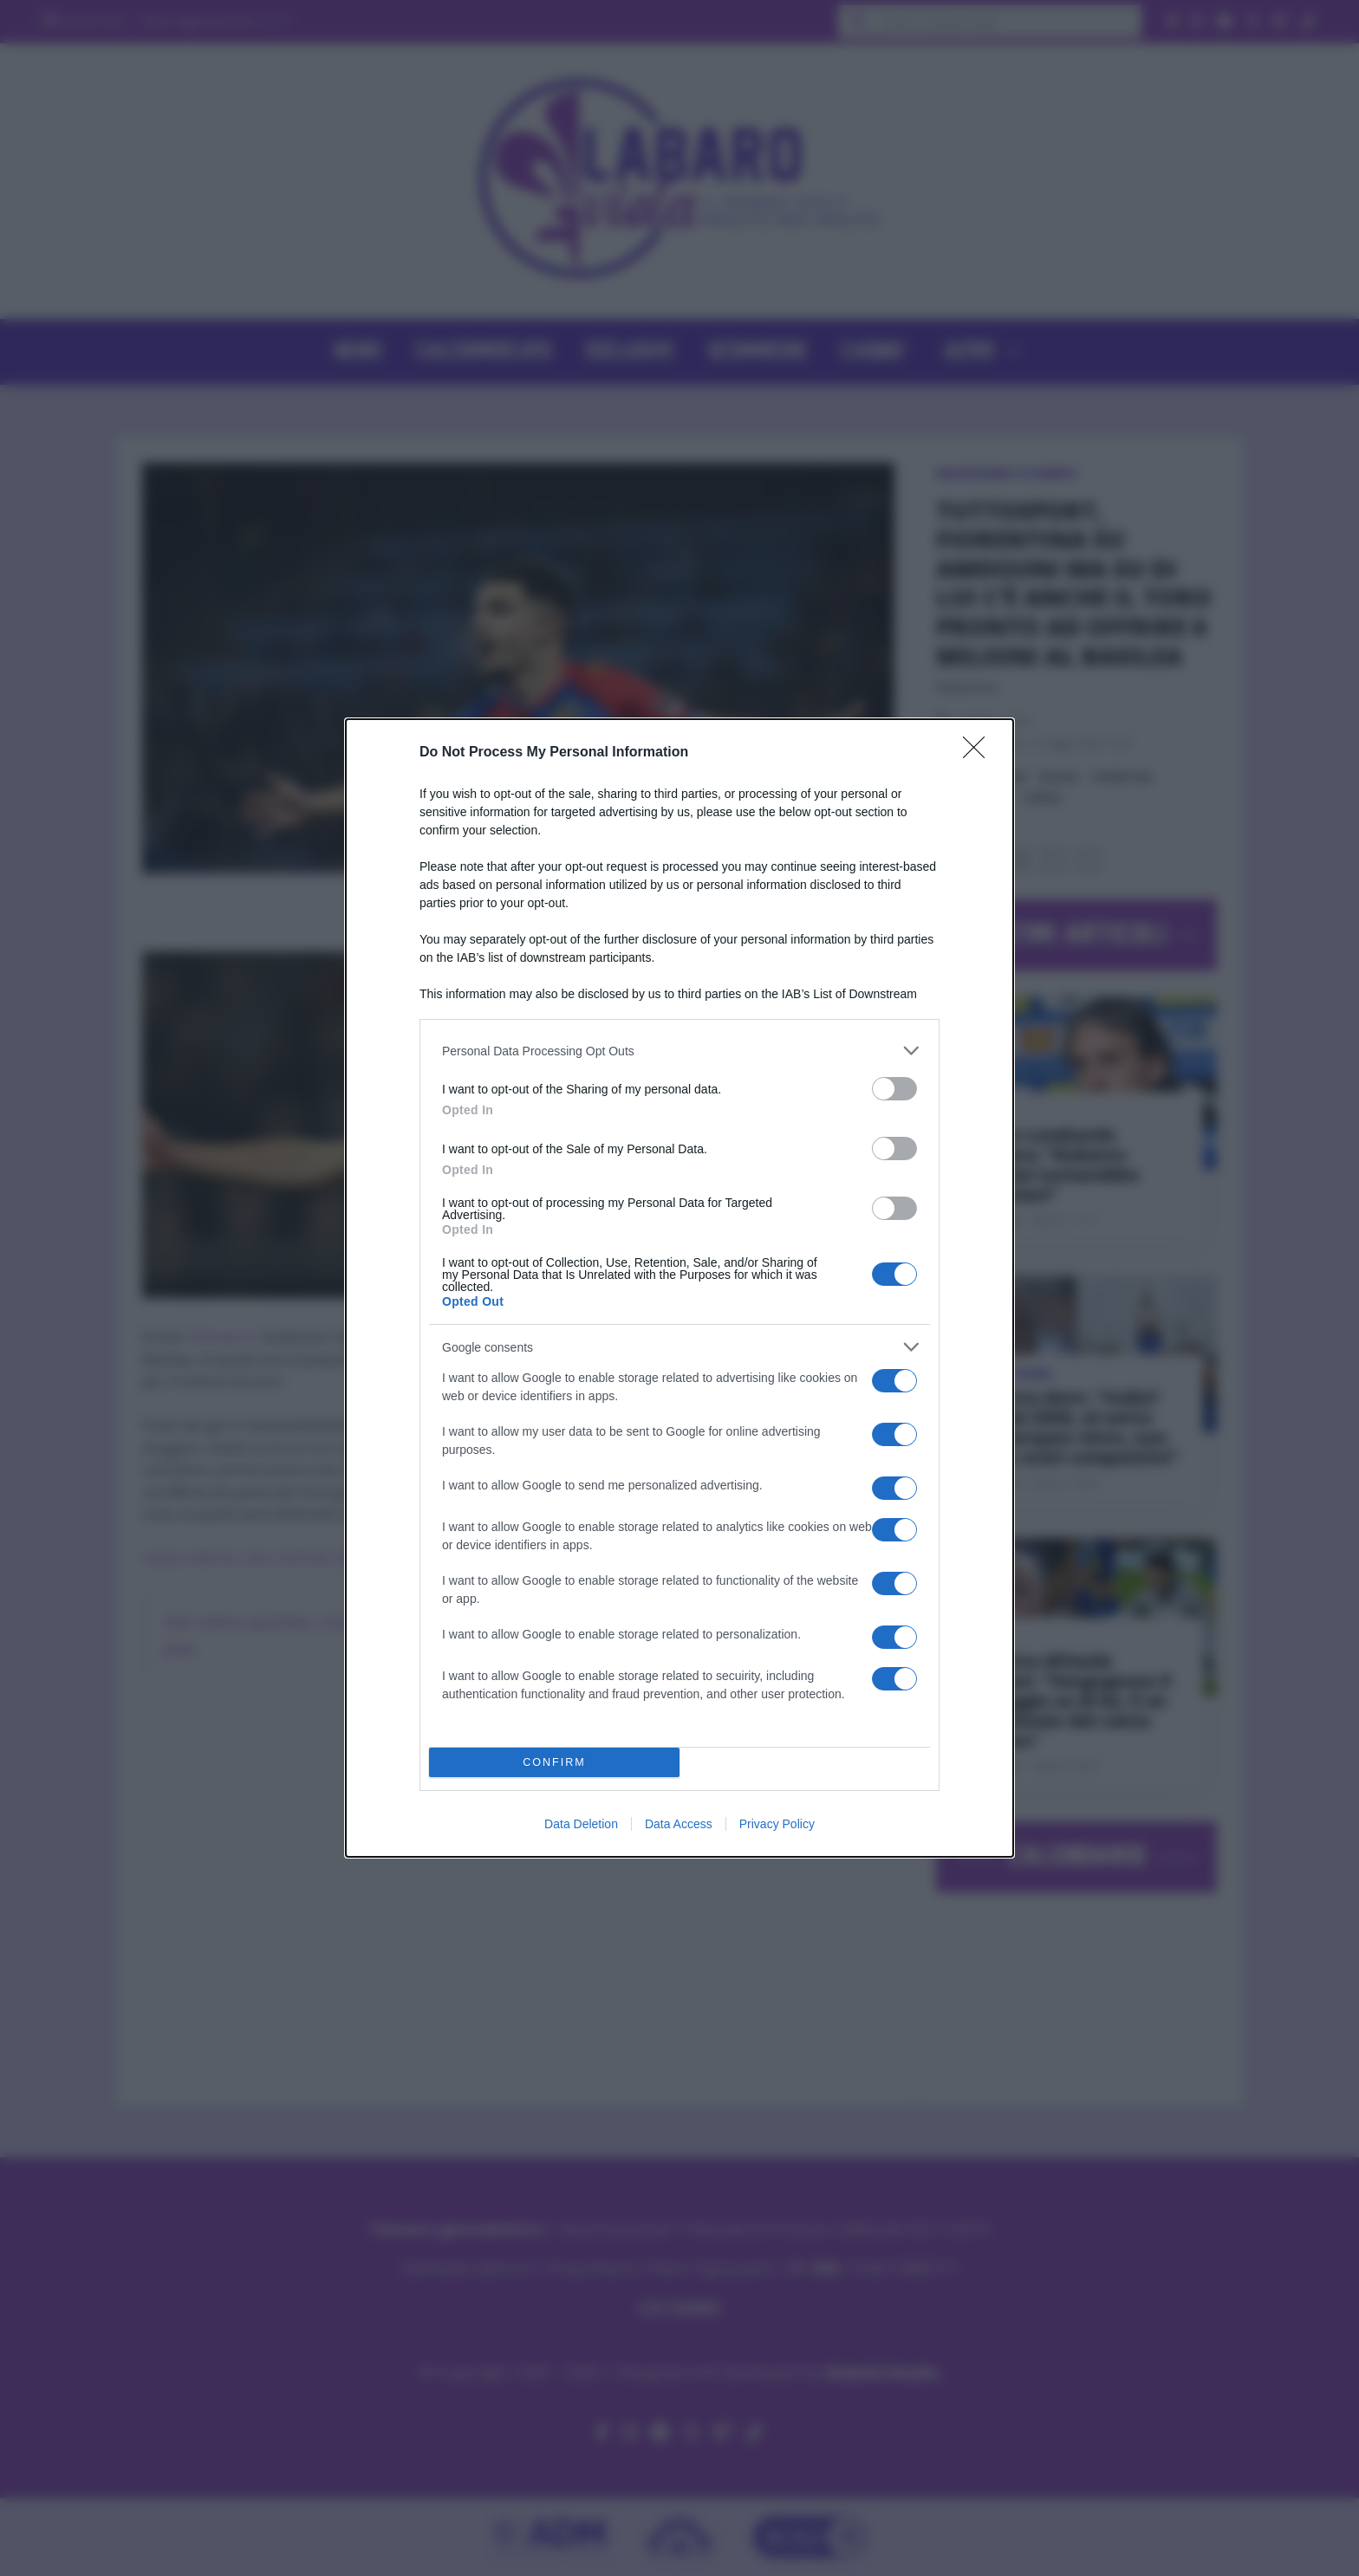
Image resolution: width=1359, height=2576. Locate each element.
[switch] (894, 1088)
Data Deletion (581, 1824)
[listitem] (679, 1050)
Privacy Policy (777, 1824)
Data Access (678, 1824)
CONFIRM (554, 1762)
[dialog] (679, 1288)
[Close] (979, 752)
